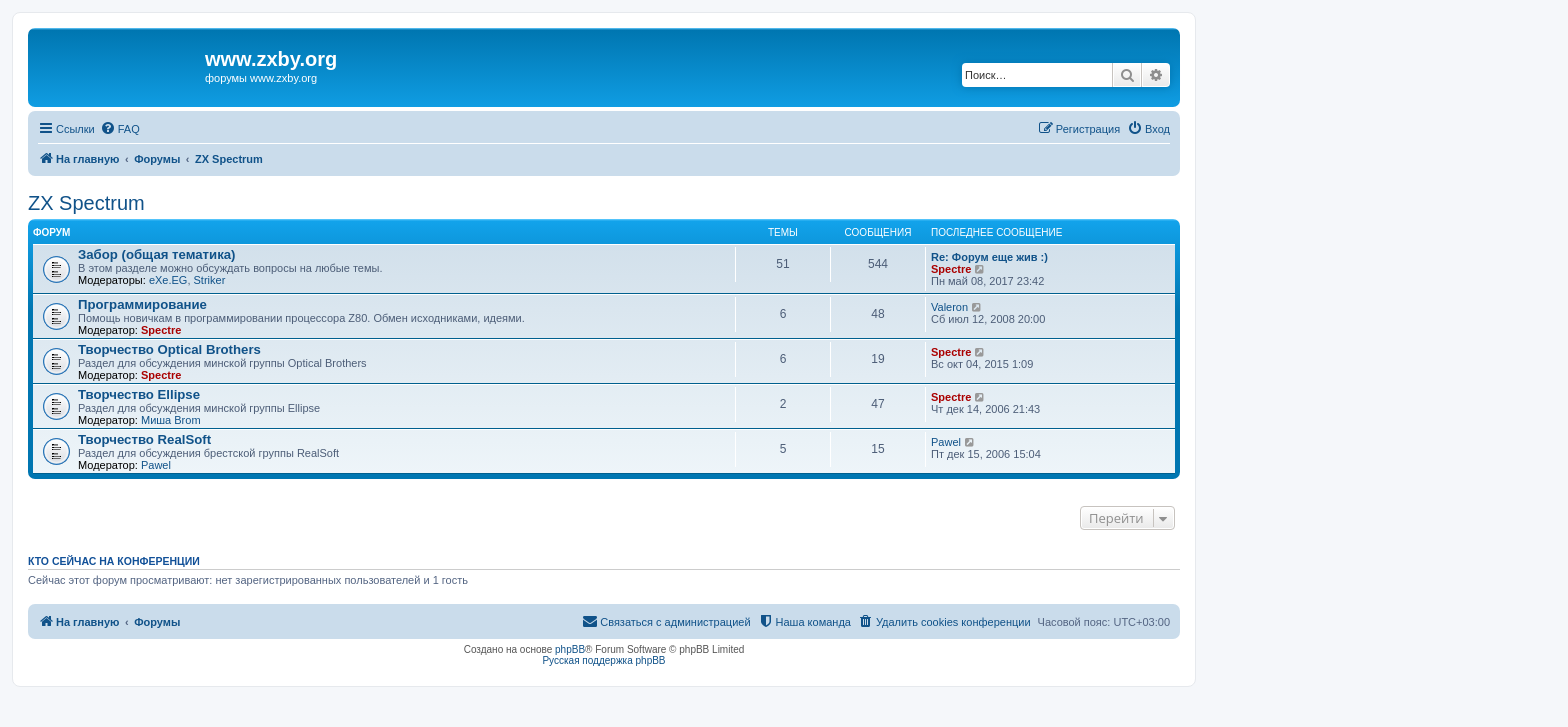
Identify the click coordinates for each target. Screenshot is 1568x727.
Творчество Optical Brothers (169, 349)
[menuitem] (120, 129)
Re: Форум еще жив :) (989, 257)
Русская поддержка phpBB (603, 660)
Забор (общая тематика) (157, 254)
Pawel (156, 465)
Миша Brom (171, 420)
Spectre (951, 269)
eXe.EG (168, 280)
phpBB (570, 649)
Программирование (142, 304)
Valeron (949, 307)
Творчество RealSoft (144, 439)
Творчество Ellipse (139, 394)
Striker (210, 280)
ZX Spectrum (86, 203)
